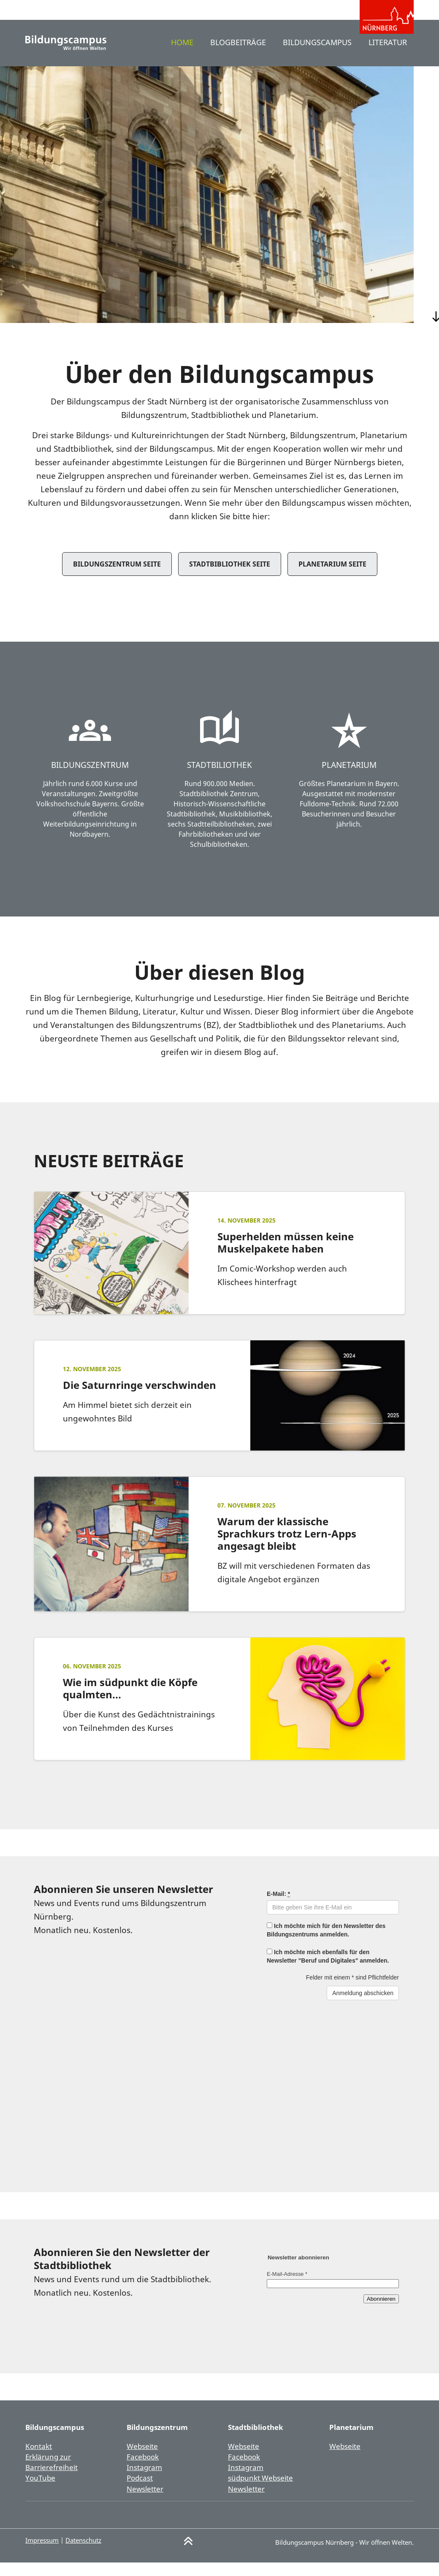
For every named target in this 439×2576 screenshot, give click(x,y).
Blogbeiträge (230, 56)
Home (172, 56)
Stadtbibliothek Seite (229, 577)
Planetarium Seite (332, 577)
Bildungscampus (312, 56)
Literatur (386, 56)
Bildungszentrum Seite (117, 577)
